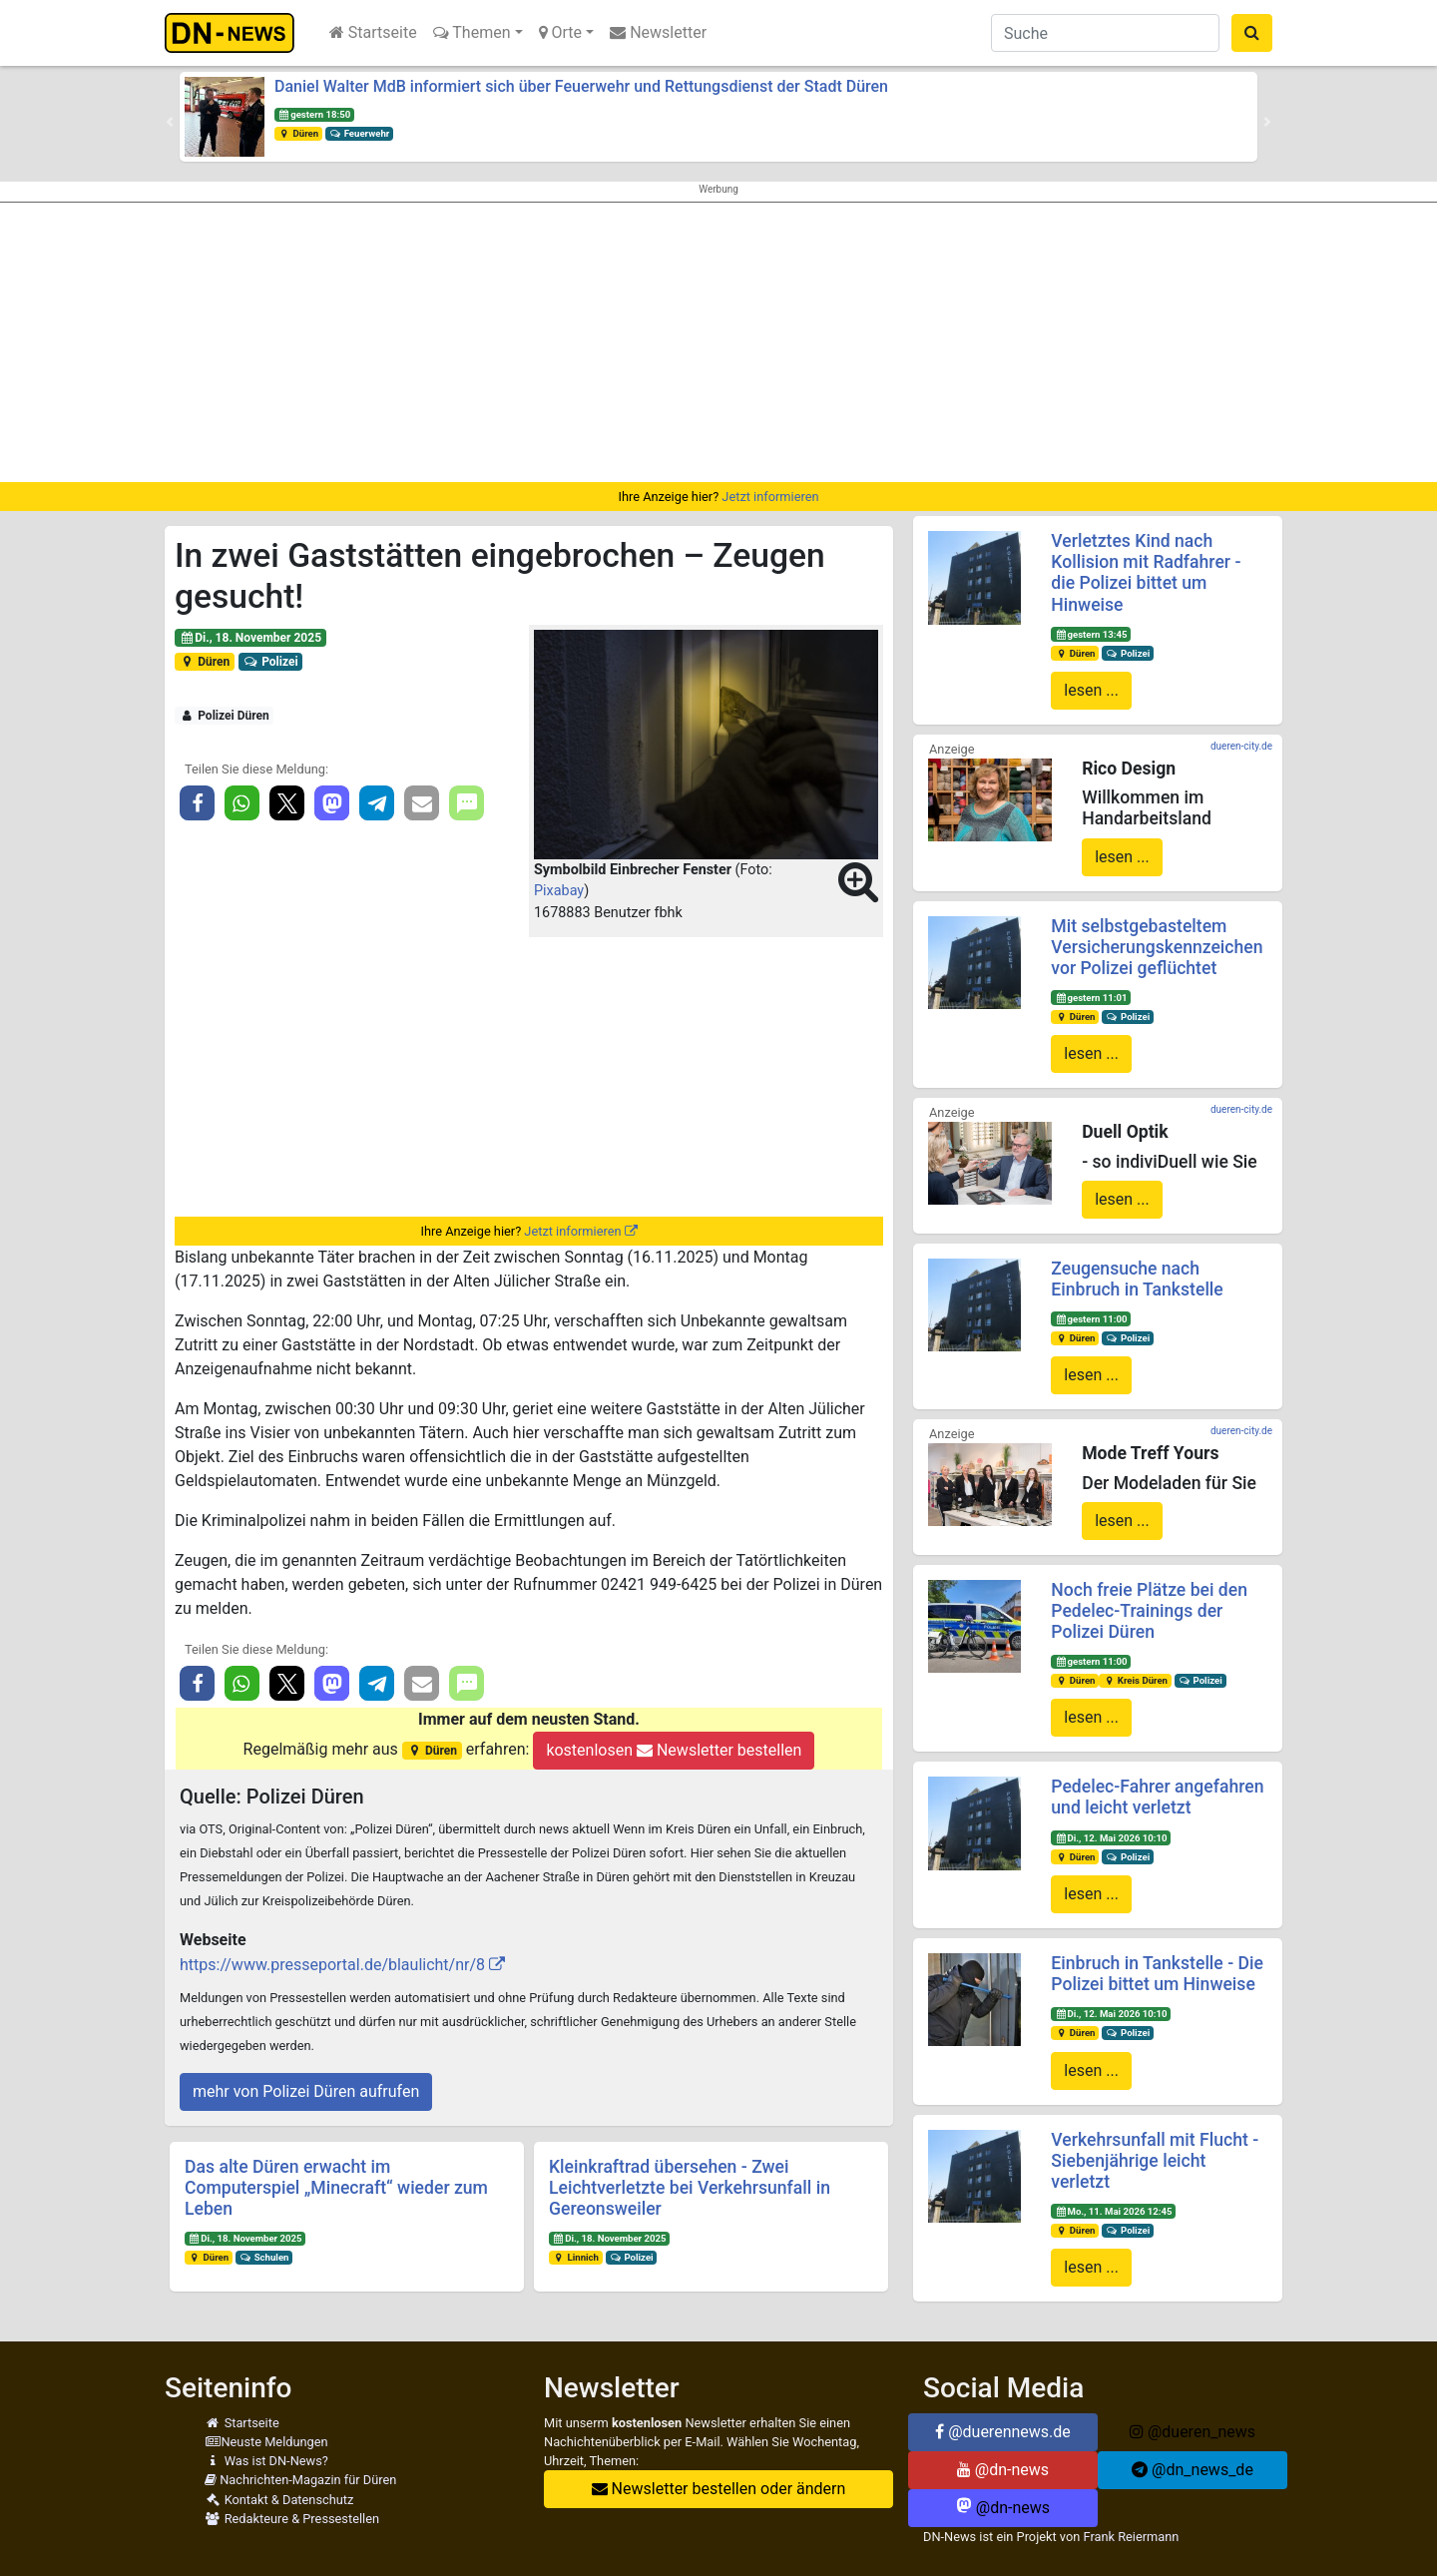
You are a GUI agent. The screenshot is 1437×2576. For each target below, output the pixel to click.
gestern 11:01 (1091, 997)
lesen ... (1091, 690)
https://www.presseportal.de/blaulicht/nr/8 (332, 1964)
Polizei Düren (224, 716)
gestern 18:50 (314, 114)
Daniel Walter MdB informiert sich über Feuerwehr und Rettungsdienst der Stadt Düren (581, 86)
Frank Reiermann (1132, 2536)
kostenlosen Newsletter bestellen (673, 1750)
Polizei (270, 662)
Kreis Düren (1135, 1680)
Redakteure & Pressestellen (292, 2518)
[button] (170, 122)
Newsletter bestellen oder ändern (719, 2488)
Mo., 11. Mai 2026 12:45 (1113, 2211)
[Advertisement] (718, 342)
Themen (472, 32)
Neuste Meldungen (266, 2441)
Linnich (576, 2257)
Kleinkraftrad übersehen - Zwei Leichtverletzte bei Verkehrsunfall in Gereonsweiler (689, 2188)
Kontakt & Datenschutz (279, 2499)
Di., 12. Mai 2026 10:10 (1111, 1837)
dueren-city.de (1241, 746)
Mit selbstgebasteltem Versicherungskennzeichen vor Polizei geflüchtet (1156, 947)
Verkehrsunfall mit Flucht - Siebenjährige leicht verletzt (1154, 2161)
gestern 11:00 (1091, 1318)
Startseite (373, 32)
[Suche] (1105, 33)
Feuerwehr (359, 133)
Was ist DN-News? (266, 2460)
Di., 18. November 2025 (250, 638)
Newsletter (658, 32)
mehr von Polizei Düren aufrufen (306, 2091)
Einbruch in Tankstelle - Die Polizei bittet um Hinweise (1157, 1973)
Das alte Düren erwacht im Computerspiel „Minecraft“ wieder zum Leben (336, 2188)
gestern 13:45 (1091, 634)
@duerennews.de (1003, 2431)
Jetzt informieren (769, 496)
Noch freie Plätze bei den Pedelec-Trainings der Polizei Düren (1149, 1611)
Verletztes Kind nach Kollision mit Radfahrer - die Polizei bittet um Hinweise (1145, 572)
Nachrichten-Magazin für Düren (300, 2479)
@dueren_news (1192, 2431)
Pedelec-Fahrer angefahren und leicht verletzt (1157, 1797)
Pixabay (559, 890)
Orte (561, 32)
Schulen (264, 2257)
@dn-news (1003, 2469)
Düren (298, 133)
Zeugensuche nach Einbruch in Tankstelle (1136, 1279)
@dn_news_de (1192, 2469)
